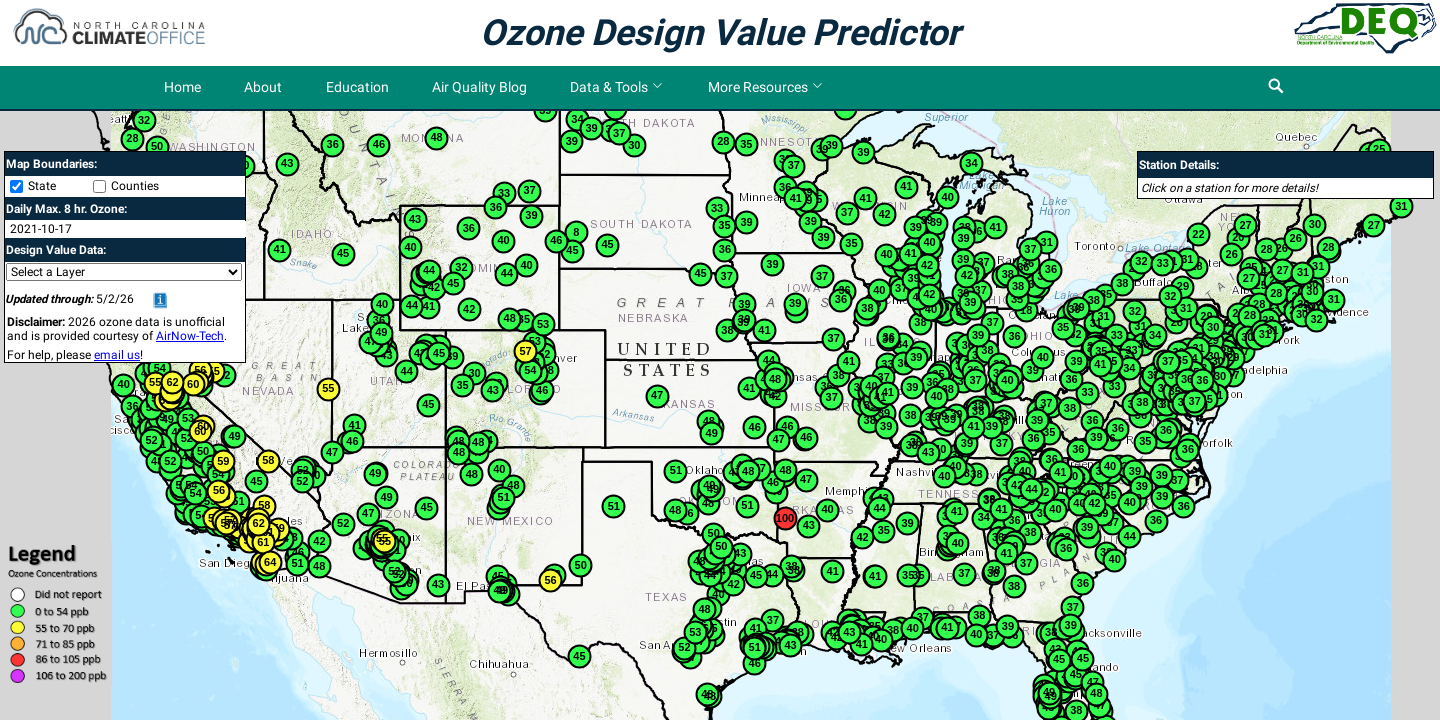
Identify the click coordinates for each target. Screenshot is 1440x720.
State (42, 186)
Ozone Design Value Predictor (720, 33)
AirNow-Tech (190, 336)
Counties (135, 186)
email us (117, 355)
